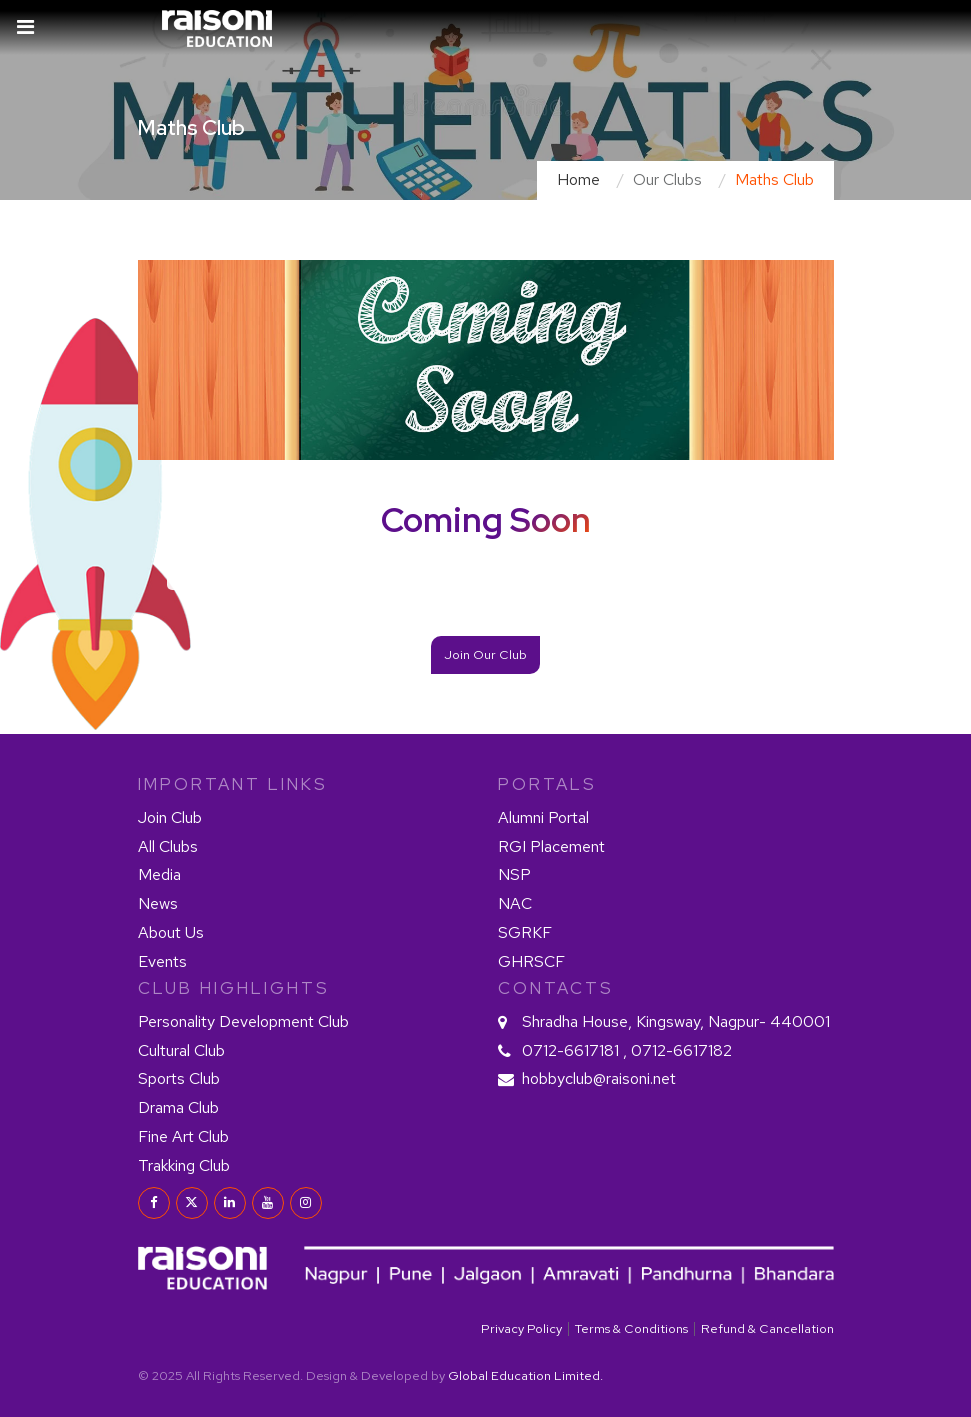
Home (578, 179)
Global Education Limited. (525, 1375)
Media (159, 874)
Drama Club (178, 1107)
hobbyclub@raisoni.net (599, 1078)
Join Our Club (485, 654)
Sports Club (179, 1078)
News (158, 903)
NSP (514, 874)
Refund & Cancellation (767, 1328)
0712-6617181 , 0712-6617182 (627, 1050)
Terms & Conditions (631, 1328)
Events (162, 961)
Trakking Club (184, 1165)
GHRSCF (531, 961)
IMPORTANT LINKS (233, 784)
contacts (556, 988)
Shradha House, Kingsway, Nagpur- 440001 (676, 1021)
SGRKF (525, 932)
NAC (515, 903)
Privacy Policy (521, 1328)
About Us (171, 932)
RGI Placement (551, 846)
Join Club (170, 817)
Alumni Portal (543, 817)
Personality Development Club (243, 1021)
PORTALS (547, 784)
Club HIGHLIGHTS (234, 988)
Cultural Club (181, 1050)
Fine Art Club (183, 1136)
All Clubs (168, 846)
